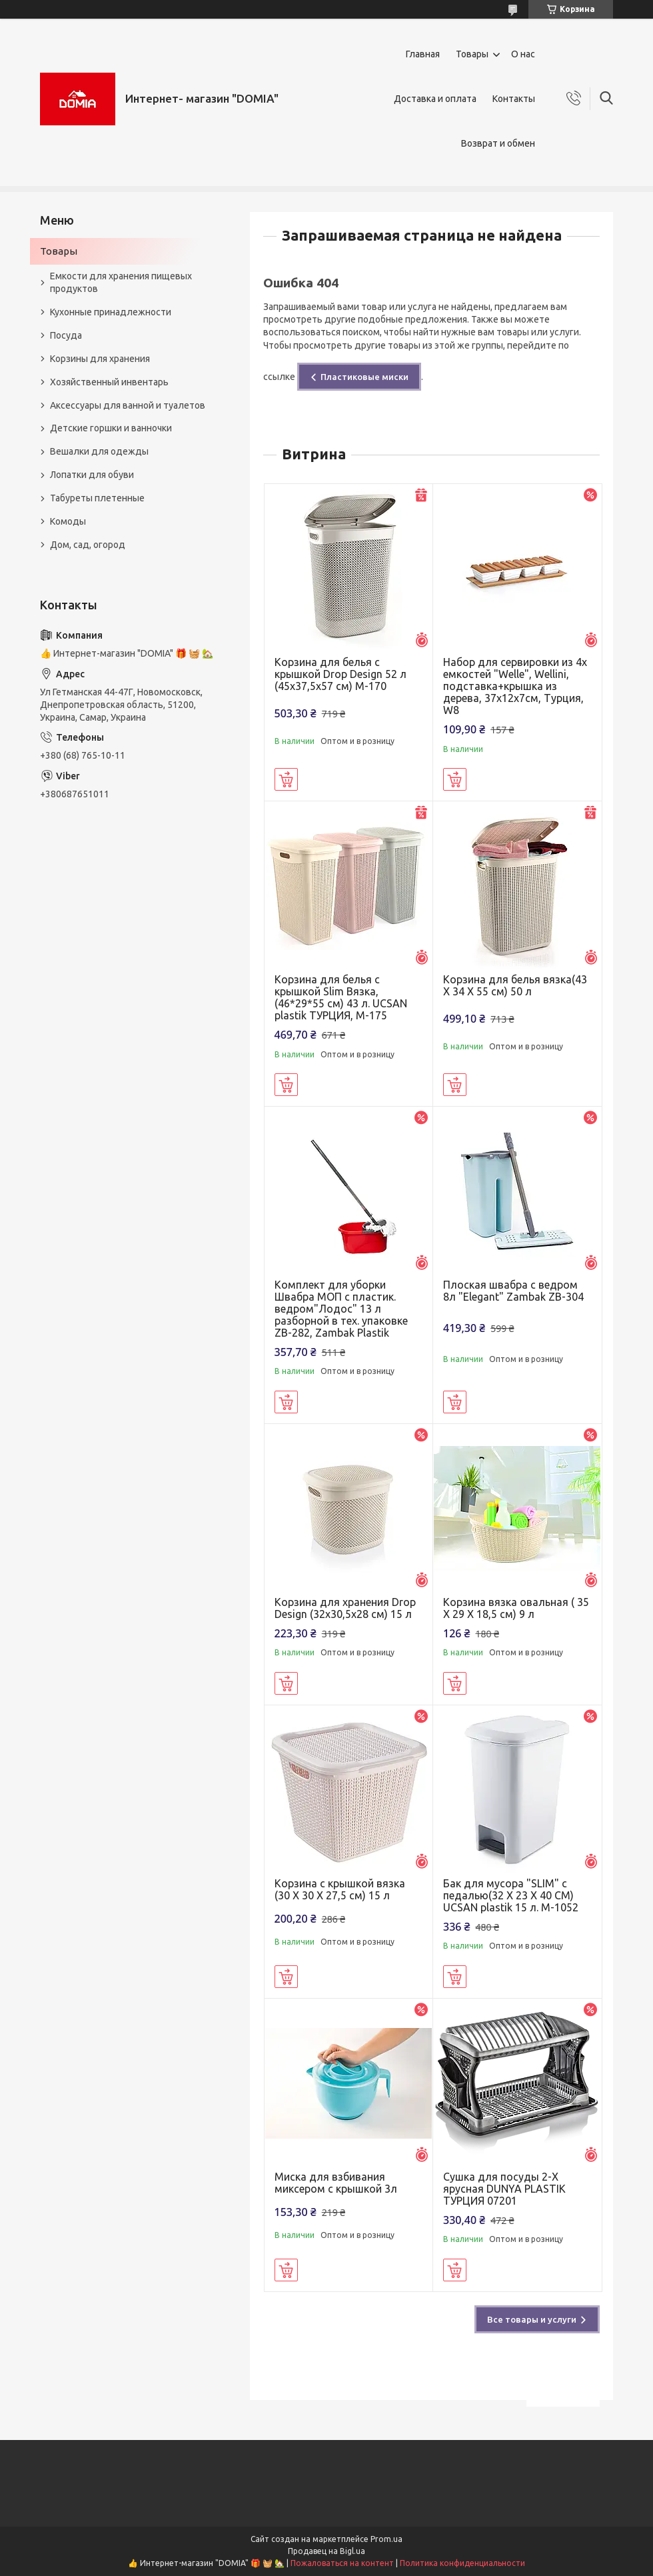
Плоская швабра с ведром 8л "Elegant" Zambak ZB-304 (513, 1291)
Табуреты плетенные (97, 498)
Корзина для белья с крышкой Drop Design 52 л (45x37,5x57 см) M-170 (340, 674)
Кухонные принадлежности (110, 312)
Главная (423, 54)
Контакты (513, 98)
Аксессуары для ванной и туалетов (127, 405)
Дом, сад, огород (87, 544)
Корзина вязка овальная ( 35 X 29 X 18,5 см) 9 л (516, 1608)
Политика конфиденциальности (462, 2563)
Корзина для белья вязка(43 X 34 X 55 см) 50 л (515, 985)
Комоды (68, 521)
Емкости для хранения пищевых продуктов (121, 282)
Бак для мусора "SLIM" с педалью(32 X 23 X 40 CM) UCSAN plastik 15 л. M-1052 (510, 1895)
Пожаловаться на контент (342, 2563)
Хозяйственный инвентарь (109, 382)
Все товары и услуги (531, 2319)
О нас (523, 54)
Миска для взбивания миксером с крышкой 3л (336, 2183)
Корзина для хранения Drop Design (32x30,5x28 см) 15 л (345, 1608)
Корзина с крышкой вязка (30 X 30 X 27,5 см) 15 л (340, 1889)
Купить (286, 779)
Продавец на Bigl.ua (326, 2551)
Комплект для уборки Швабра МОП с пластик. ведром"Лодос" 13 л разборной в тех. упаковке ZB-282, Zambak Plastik (341, 1309)
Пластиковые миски (364, 376)
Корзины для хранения (100, 358)
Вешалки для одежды (99, 451)
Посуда (66, 335)
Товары (472, 54)
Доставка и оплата (435, 98)
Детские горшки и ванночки (111, 428)
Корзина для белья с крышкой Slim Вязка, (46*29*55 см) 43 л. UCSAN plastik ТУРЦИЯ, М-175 (341, 997)
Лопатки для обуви (92, 474)
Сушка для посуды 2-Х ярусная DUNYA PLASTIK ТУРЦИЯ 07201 (504, 2189)
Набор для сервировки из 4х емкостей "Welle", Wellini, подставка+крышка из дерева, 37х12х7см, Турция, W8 (515, 686)
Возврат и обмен (498, 143)
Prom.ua (386, 2539)
